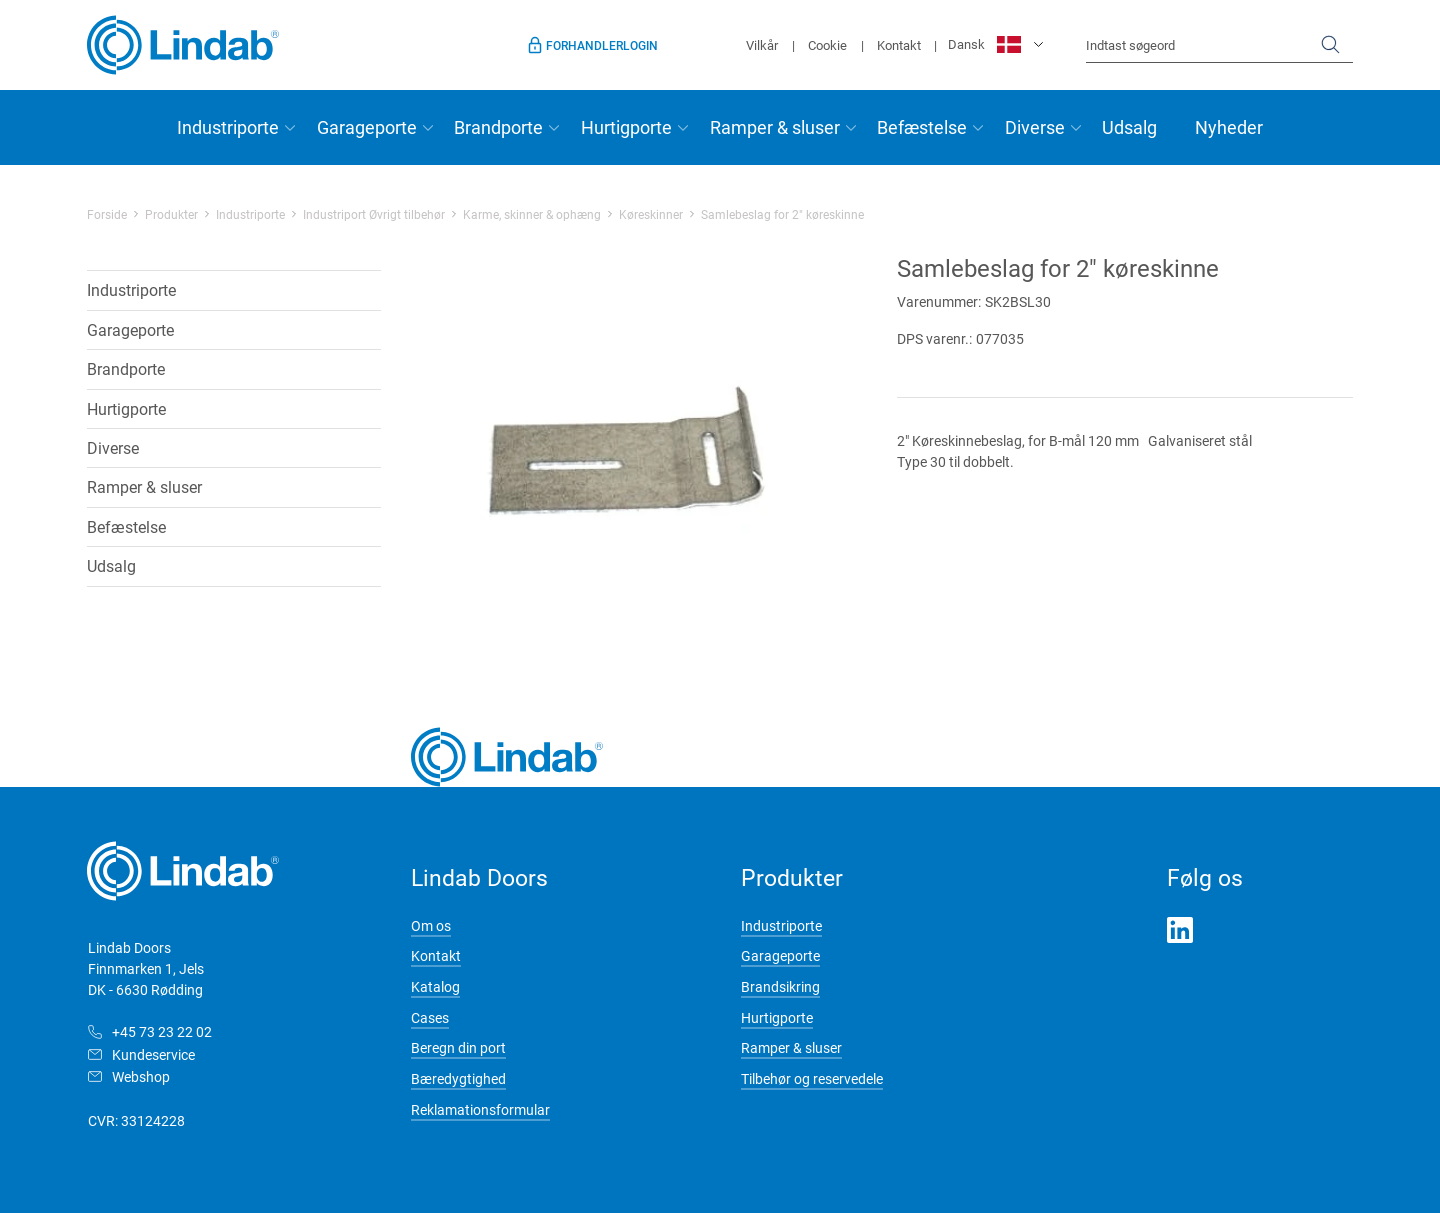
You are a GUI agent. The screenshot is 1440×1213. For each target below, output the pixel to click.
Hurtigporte (626, 127)
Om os (431, 925)
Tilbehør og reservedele (812, 1078)
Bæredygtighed (458, 1078)
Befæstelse (922, 127)
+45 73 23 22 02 (162, 1031)
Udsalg (1129, 127)
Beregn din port (458, 1047)
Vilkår (762, 45)
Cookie (827, 45)
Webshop (141, 1076)
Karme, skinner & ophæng (532, 214)
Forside (107, 214)
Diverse (1035, 127)
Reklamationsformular (480, 1109)
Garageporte (367, 127)
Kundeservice (153, 1054)
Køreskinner (651, 214)
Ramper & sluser (775, 127)
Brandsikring (780, 986)
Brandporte (498, 127)
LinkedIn (1180, 930)
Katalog (435, 986)
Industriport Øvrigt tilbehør (374, 214)
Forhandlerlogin (602, 45)
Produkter (171, 214)
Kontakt (899, 45)
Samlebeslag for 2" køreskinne (782, 214)
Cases (430, 1017)
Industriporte (228, 127)
